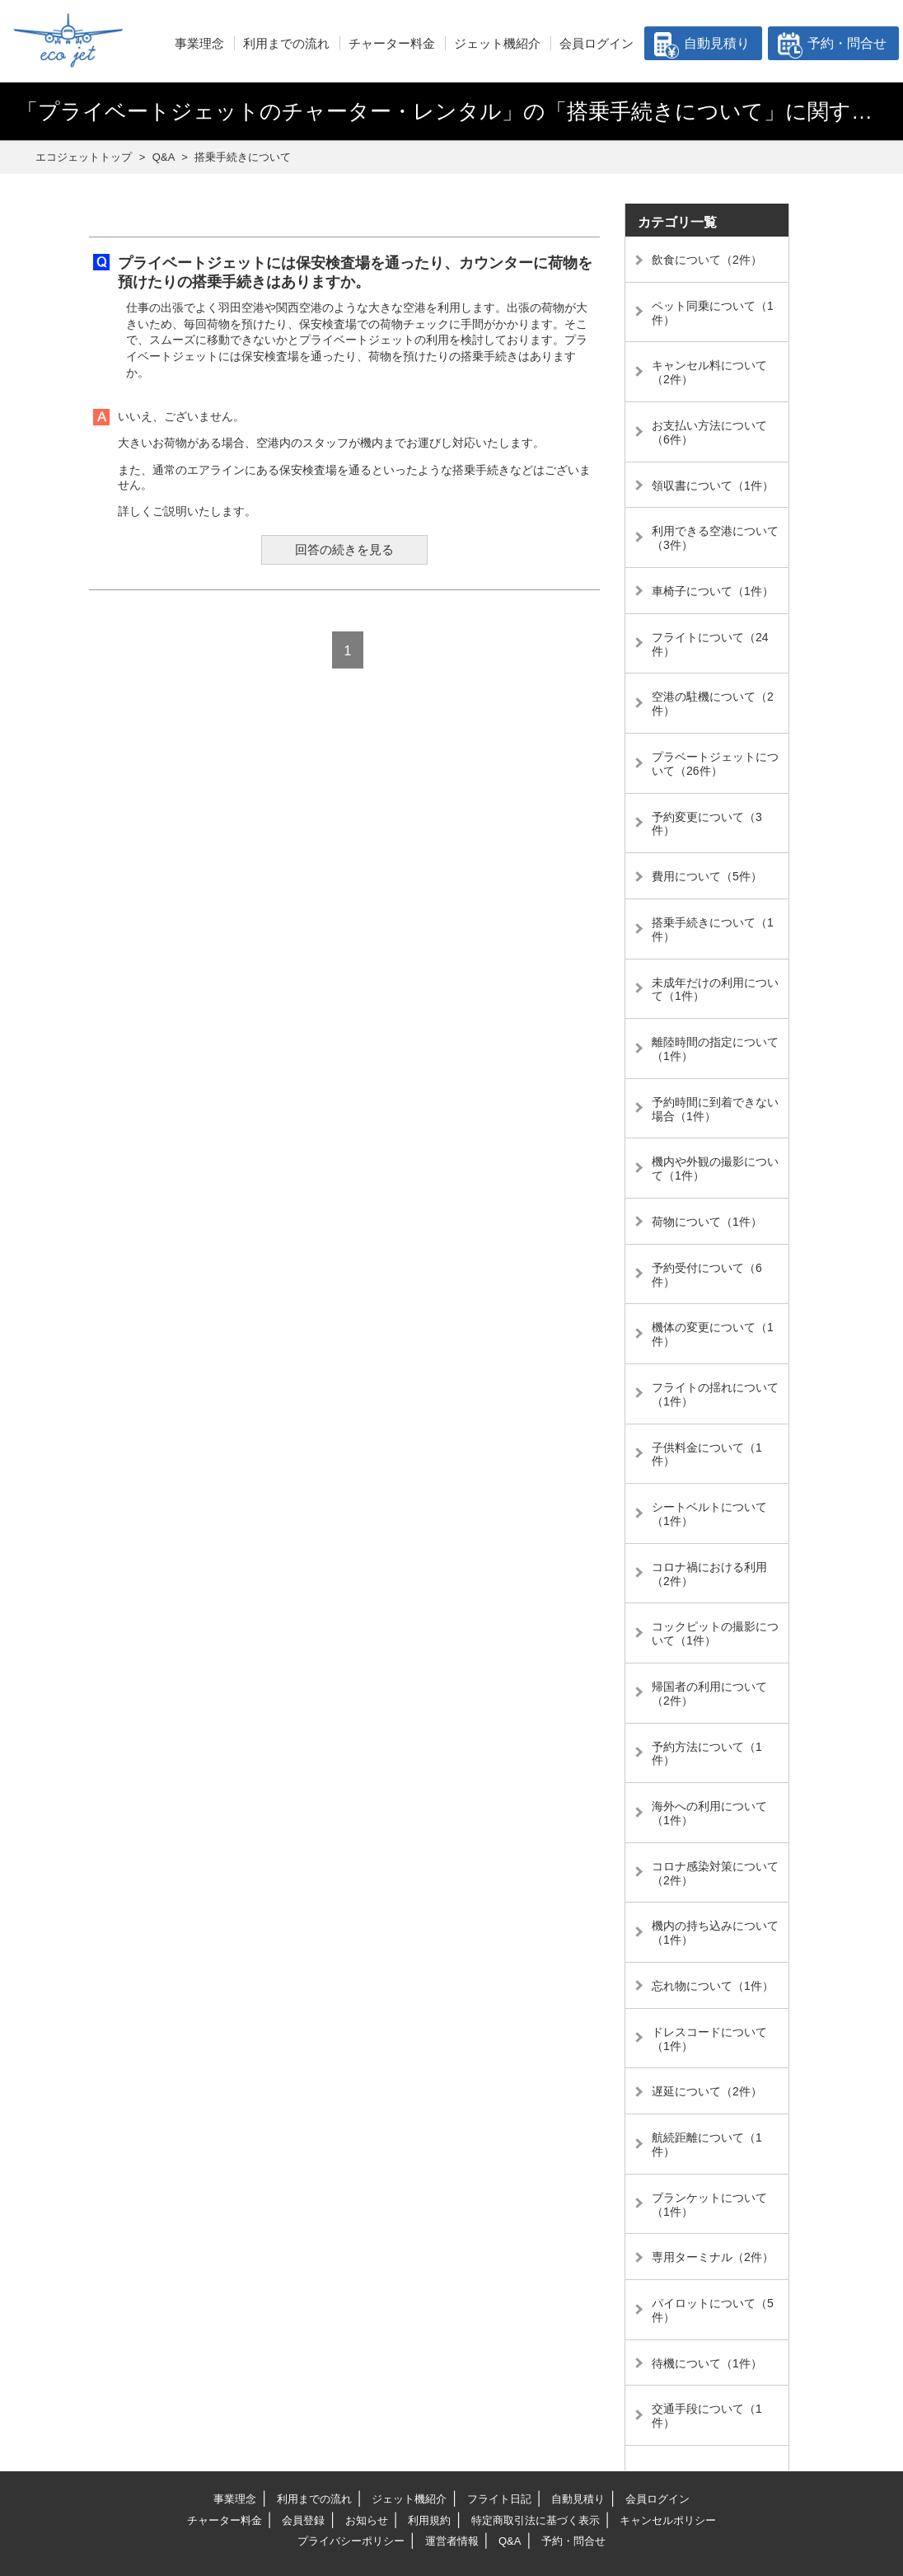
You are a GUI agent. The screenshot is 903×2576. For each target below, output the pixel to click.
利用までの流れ (286, 43)
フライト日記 (499, 2499)
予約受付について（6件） (707, 1274)
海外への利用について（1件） (709, 1813)
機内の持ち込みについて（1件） (715, 1932)
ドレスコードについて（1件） (709, 2039)
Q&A (509, 2541)
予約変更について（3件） (707, 824)
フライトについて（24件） (710, 644)
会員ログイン (596, 43)
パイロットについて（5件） (713, 2310)
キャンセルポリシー (668, 2520)
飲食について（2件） (707, 259)
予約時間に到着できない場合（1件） (715, 1109)
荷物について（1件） (707, 1221)
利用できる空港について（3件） (715, 537)
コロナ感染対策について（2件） (715, 1873)
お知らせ (366, 2520)
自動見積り (717, 43)
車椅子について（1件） (713, 591)
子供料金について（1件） (707, 1454)
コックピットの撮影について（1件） (715, 1633)
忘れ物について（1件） (713, 1985)
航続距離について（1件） (707, 2144)
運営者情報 (452, 2541)
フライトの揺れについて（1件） (715, 1394)
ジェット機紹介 (497, 43)
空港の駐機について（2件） (713, 703)
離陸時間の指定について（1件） (715, 1049)
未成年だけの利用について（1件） (715, 989)
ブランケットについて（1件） (709, 2204)
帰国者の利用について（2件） (709, 1693)
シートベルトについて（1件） (709, 1513)
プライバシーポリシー (351, 2541)
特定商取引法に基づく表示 (535, 2520)
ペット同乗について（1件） (713, 312)
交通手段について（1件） (707, 2415)
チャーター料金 (392, 43)
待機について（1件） (707, 2363)
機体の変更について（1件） (713, 1334)
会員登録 (303, 2520)
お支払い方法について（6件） (709, 432)
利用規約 (429, 2520)
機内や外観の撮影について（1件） (715, 1168)
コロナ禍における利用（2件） (709, 1574)
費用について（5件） (707, 876)
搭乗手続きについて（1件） (713, 929)
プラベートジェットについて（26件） (715, 763)
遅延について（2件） (707, 2091)
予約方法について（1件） (707, 1753)
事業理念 (199, 43)
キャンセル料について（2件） (709, 372)
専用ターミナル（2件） (713, 2257)
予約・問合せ (847, 43)
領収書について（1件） (713, 485)
